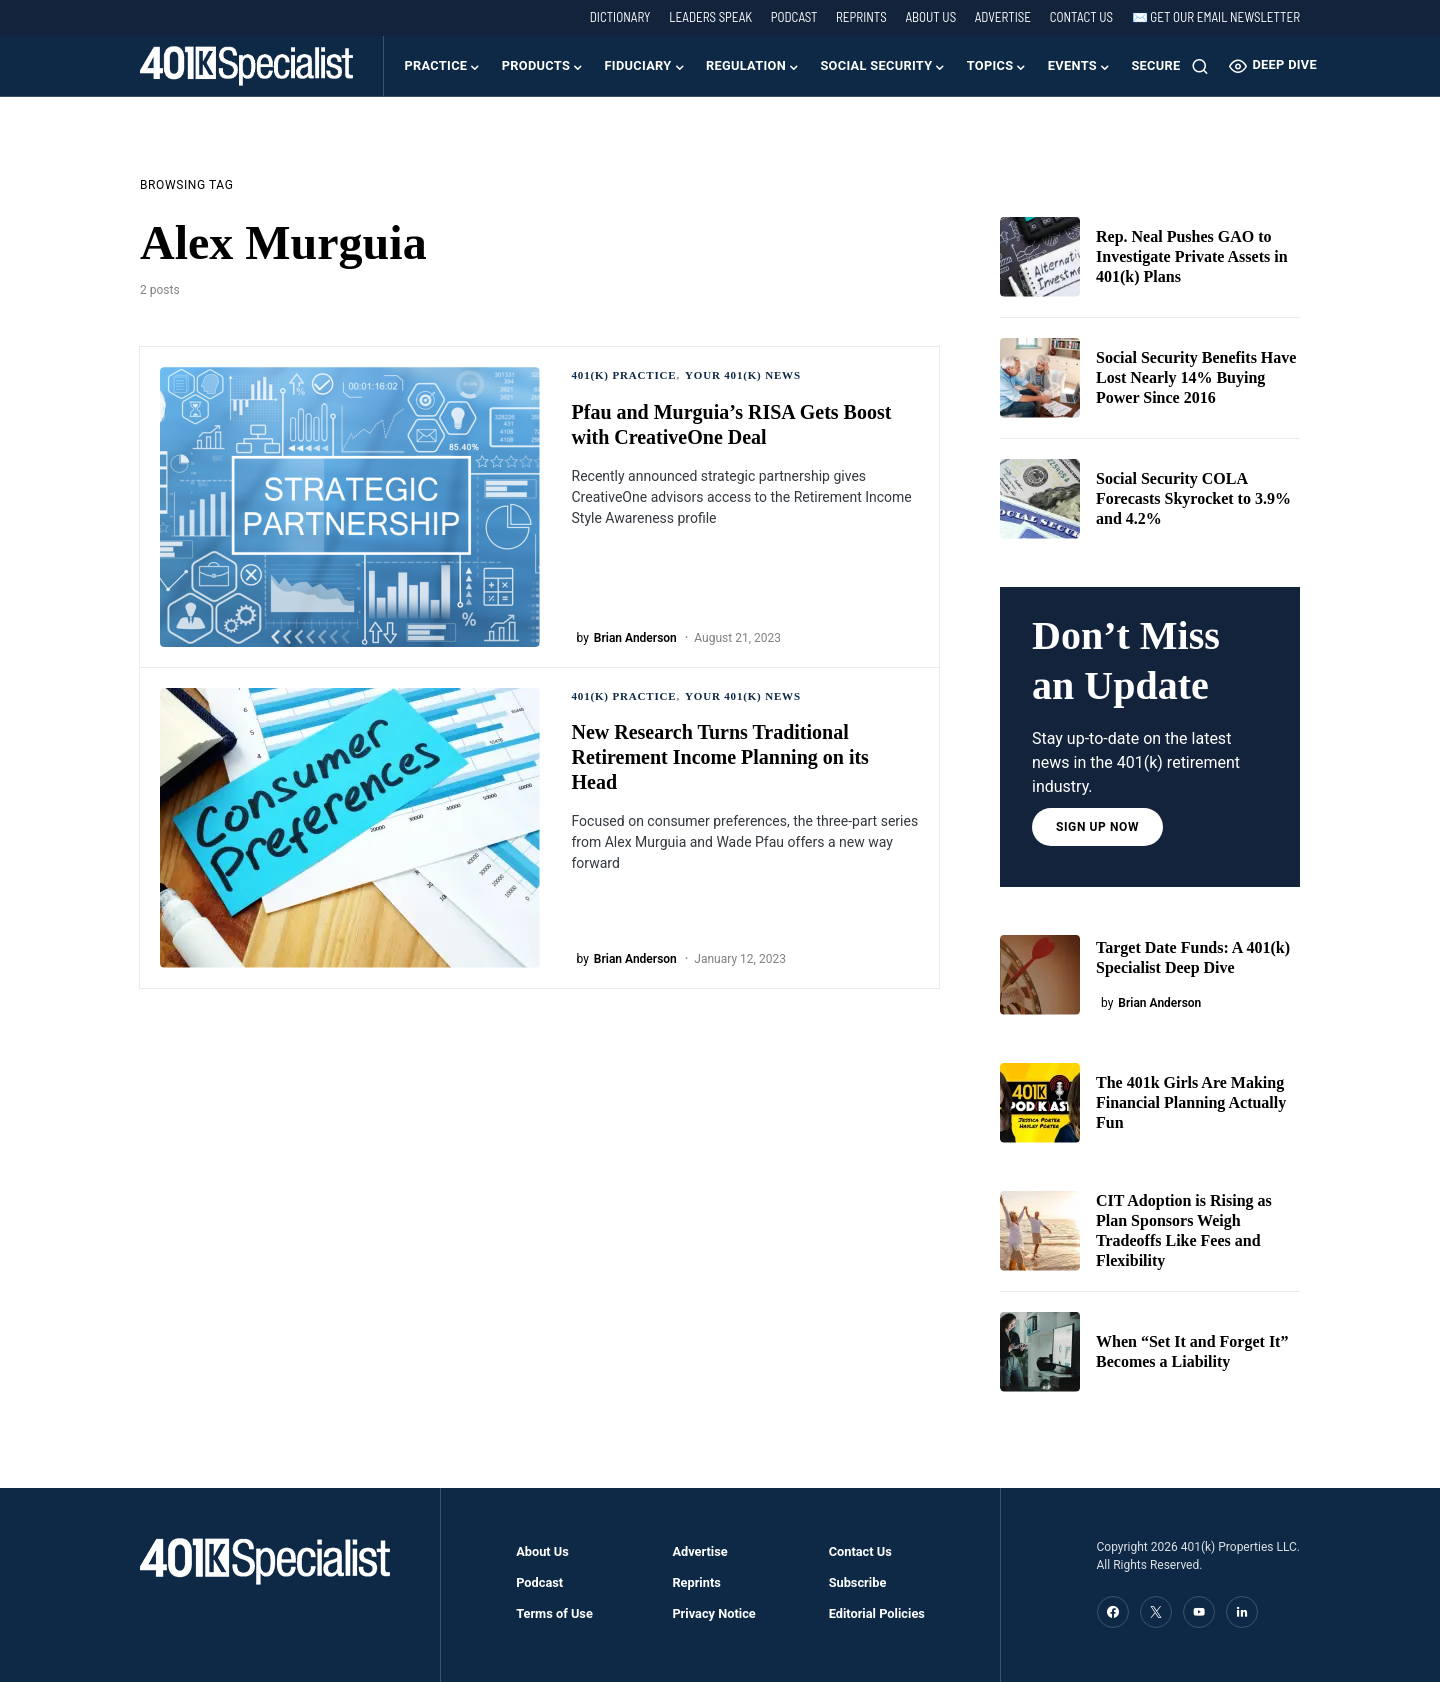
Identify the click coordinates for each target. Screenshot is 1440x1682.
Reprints (861, 17)
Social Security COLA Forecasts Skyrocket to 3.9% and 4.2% (1193, 498)
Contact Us (1081, 17)
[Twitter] (1156, 1612)
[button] (1200, 66)
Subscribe (858, 1582)
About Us (930, 17)
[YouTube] (1199, 1612)
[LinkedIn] (1242, 1612)
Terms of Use (554, 1613)
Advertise (1003, 17)
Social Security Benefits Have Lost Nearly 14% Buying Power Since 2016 (1196, 377)
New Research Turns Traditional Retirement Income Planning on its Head (720, 757)
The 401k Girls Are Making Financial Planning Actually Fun (1191, 1102)
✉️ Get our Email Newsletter (1216, 17)
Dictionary (620, 17)
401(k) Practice (624, 375)
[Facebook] (1113, 1612)
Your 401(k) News (743, 375)
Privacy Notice (713, 1613)
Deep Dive (1273, 66)
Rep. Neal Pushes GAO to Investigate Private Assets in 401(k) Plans (1192, 256)
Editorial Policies (877, 1613)
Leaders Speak (710, 17)
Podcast (794, 17)
